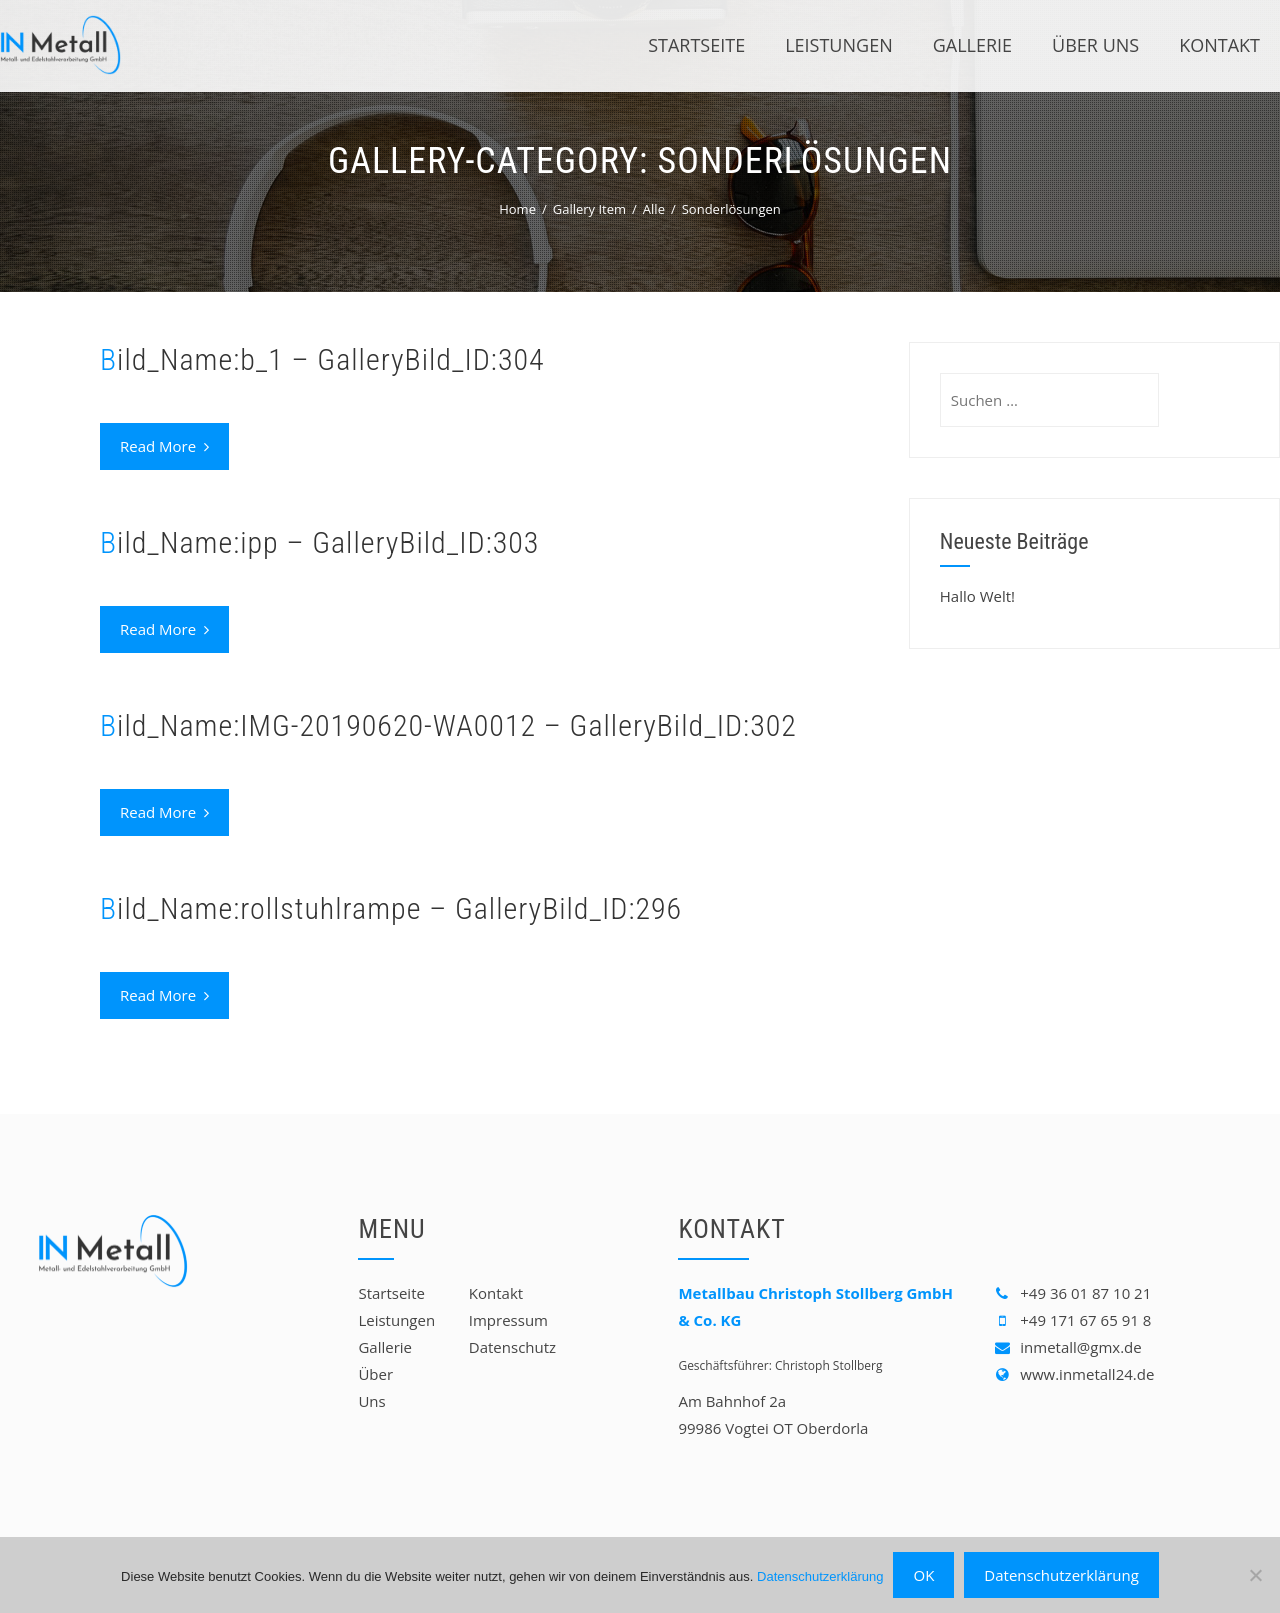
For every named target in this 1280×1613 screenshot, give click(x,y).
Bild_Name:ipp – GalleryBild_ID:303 (319, 542)
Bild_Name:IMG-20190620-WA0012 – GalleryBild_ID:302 (448, 725)
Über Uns (1095, 45)
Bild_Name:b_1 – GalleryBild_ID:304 (322, 359)
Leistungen (839, 45)
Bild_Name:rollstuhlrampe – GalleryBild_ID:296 (391, 908)
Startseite (696, 45)
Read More (164, 446)
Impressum (508, 1320)
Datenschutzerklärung (820, 1576)
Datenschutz (512, 1347)
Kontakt (1219, 45)
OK (923, 1575)
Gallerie (972, 45)
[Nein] (1255, 1575)
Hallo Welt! (977, 596)
